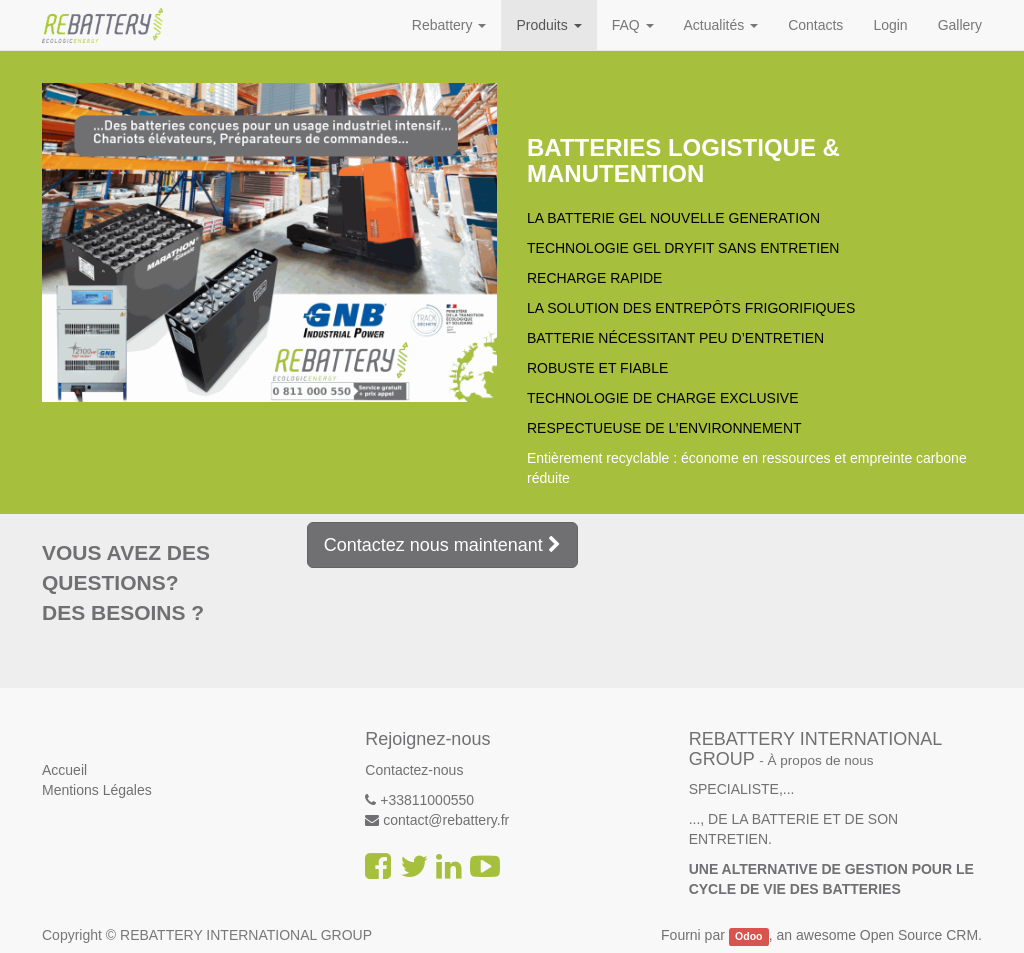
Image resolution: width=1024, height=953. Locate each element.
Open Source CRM (919, 935)
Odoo (748, 936)
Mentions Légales (97, 790)
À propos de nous (821, 760)
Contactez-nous (414, 770)
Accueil (64, 770)
